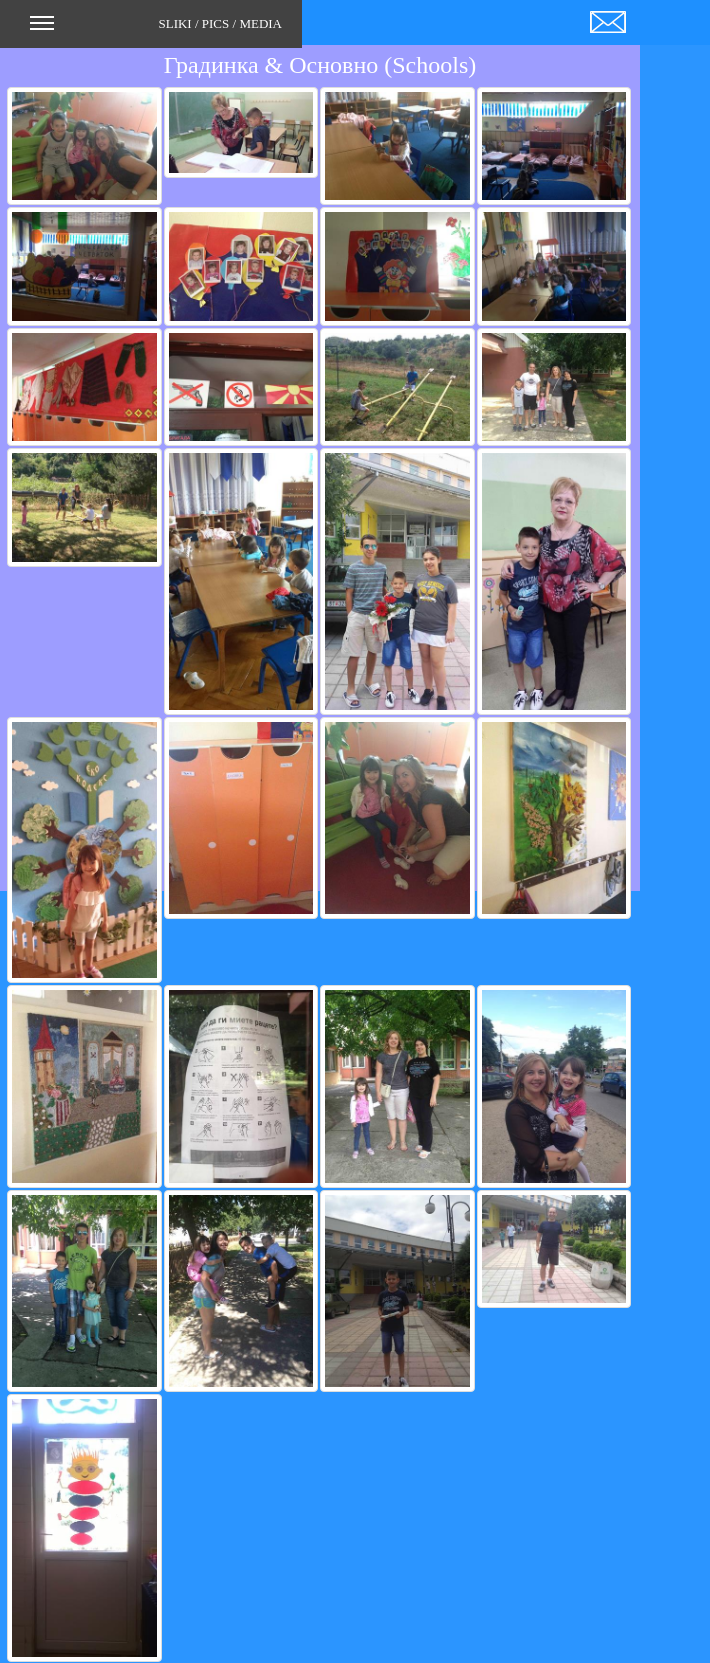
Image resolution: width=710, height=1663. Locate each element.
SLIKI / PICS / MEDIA (156, 30)
